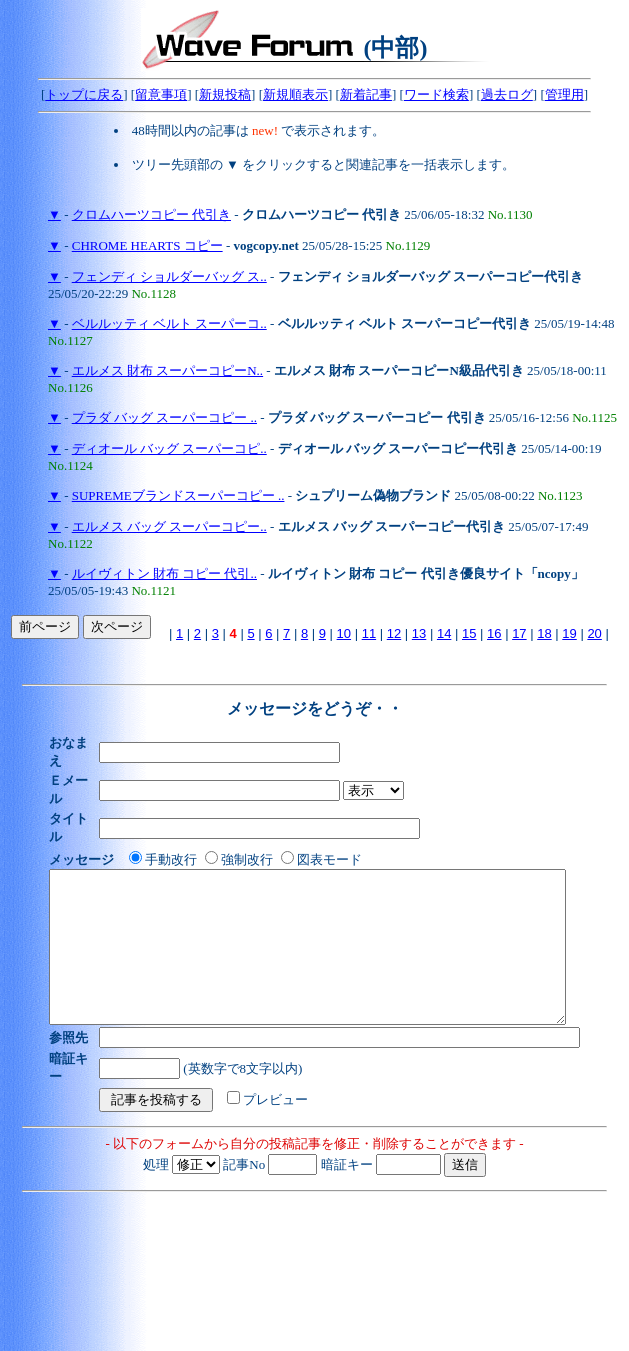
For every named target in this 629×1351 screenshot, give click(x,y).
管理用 (564, 94)
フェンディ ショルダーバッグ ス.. (169, 276)
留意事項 (161, 94)
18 (544, 633)
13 (419, 633)
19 (569, 633)
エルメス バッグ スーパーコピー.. (169, 526)
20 (594, 633)
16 (494, 633)
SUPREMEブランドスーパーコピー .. (178, 495)
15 (469, 633)
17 (519, 633)
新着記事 (366, 94)
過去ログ (507, 94)
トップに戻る (84, 94)
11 (369, 633)
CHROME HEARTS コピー (147, 245)
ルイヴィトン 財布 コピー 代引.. (164, 573)
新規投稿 (225, 94)
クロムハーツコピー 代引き (151, 214)
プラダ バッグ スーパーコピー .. (164, 417)
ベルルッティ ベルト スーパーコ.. (169, 323)
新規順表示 (295, 94)
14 (444, 633)
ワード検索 (436, 94)
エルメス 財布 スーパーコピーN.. (167, 370)
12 (394, 633)
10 (344, 633)
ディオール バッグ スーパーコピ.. (169, 448)
